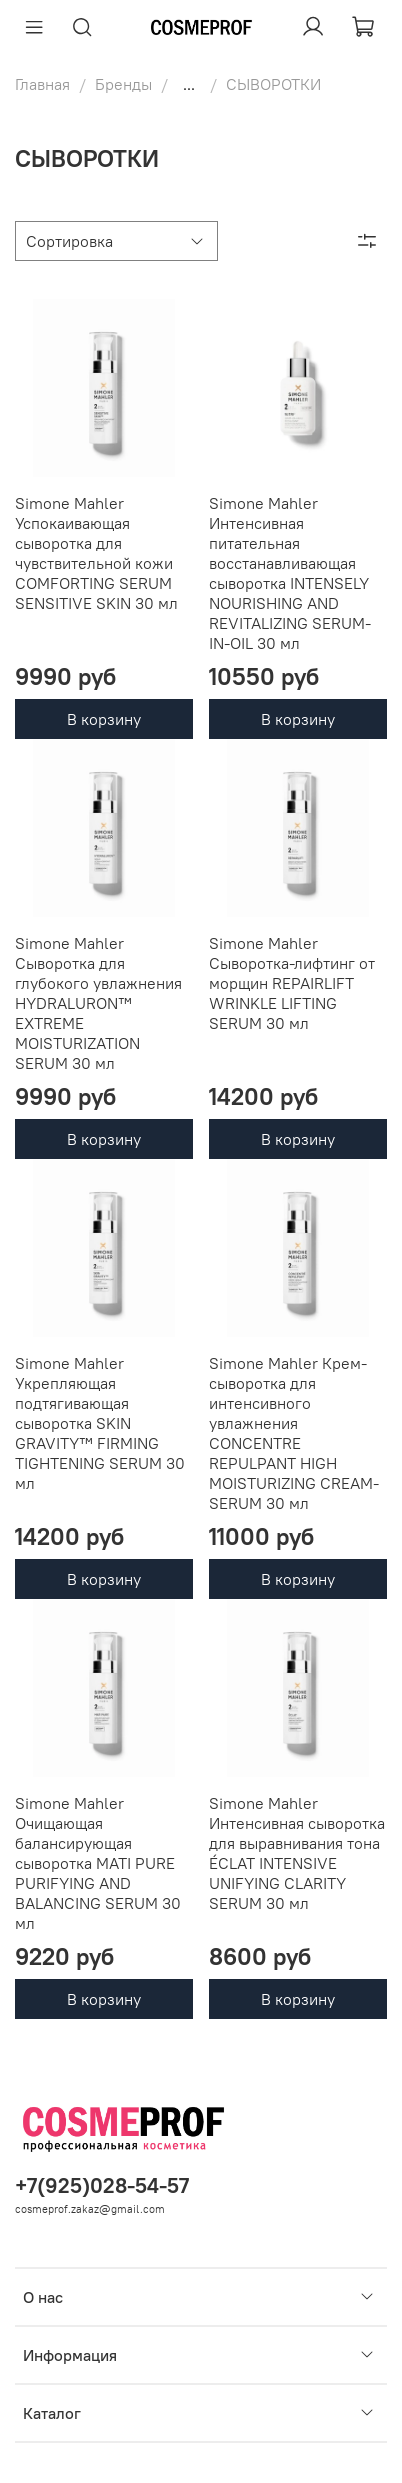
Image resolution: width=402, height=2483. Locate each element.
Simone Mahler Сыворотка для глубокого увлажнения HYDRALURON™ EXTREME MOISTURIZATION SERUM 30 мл (98, 1003)
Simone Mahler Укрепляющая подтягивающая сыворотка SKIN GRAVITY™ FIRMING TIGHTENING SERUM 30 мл (100, 1423)
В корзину (104, 719)
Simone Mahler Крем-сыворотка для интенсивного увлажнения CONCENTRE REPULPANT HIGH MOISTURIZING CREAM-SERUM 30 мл (294, 1433)
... (189, 84)
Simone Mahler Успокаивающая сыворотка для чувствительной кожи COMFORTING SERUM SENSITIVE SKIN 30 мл (96, 553)
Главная (42, 84)
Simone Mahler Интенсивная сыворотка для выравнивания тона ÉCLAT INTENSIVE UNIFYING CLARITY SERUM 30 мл (297, 1853)
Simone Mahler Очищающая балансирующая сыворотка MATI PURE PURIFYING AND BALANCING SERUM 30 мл (98, 1863)
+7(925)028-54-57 (102, 2185)
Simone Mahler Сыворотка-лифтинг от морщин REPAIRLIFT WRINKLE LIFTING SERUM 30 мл (292, 983)
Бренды (123, 84)
